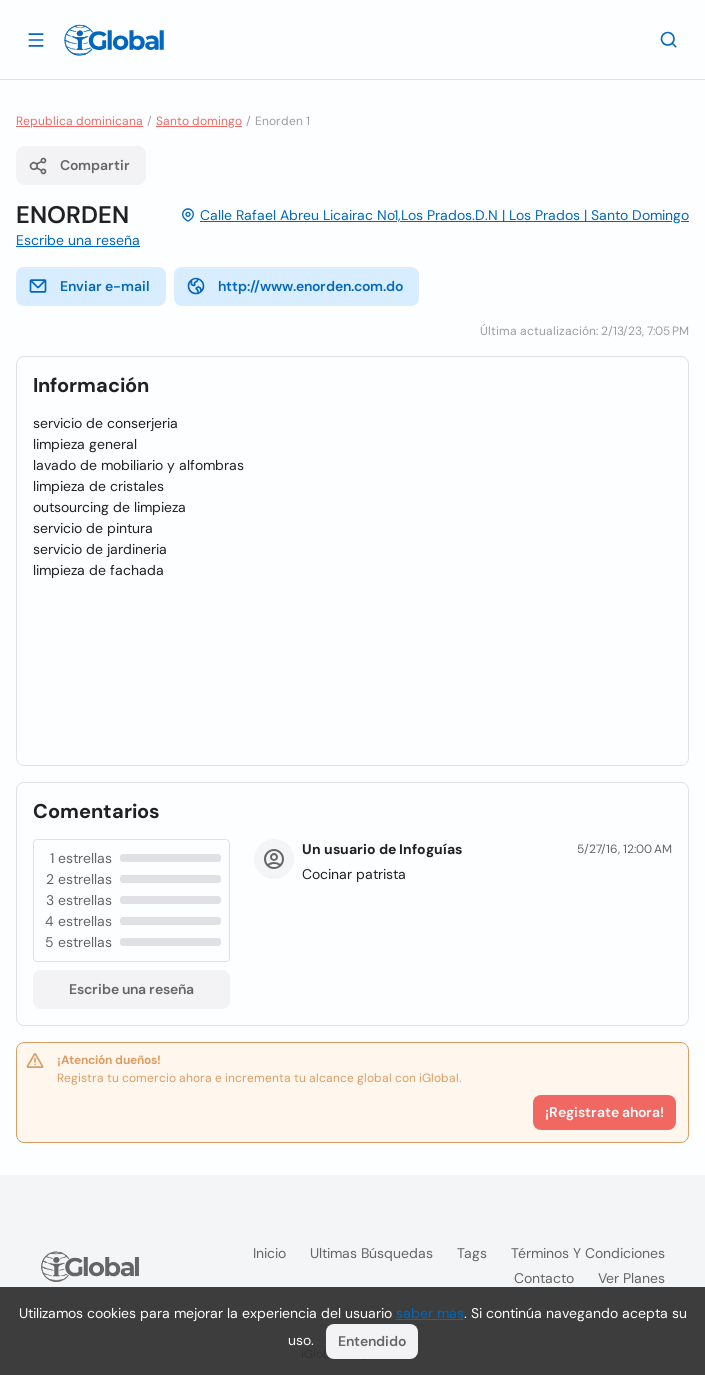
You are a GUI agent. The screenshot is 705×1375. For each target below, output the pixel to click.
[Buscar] (669, 39)
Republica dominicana (79, 121)
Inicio (269, 1253)
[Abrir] (36, 39)
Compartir (79, 166)
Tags (472, 1253)
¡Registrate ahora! (604, 1112)
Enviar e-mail (89, 286)
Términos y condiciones (588, 1253)
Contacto (544, 1278)
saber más (430, 1313)
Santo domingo (199, 121)
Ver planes (631, 1278)
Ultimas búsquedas (371, 1253)
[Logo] (114, 40)
